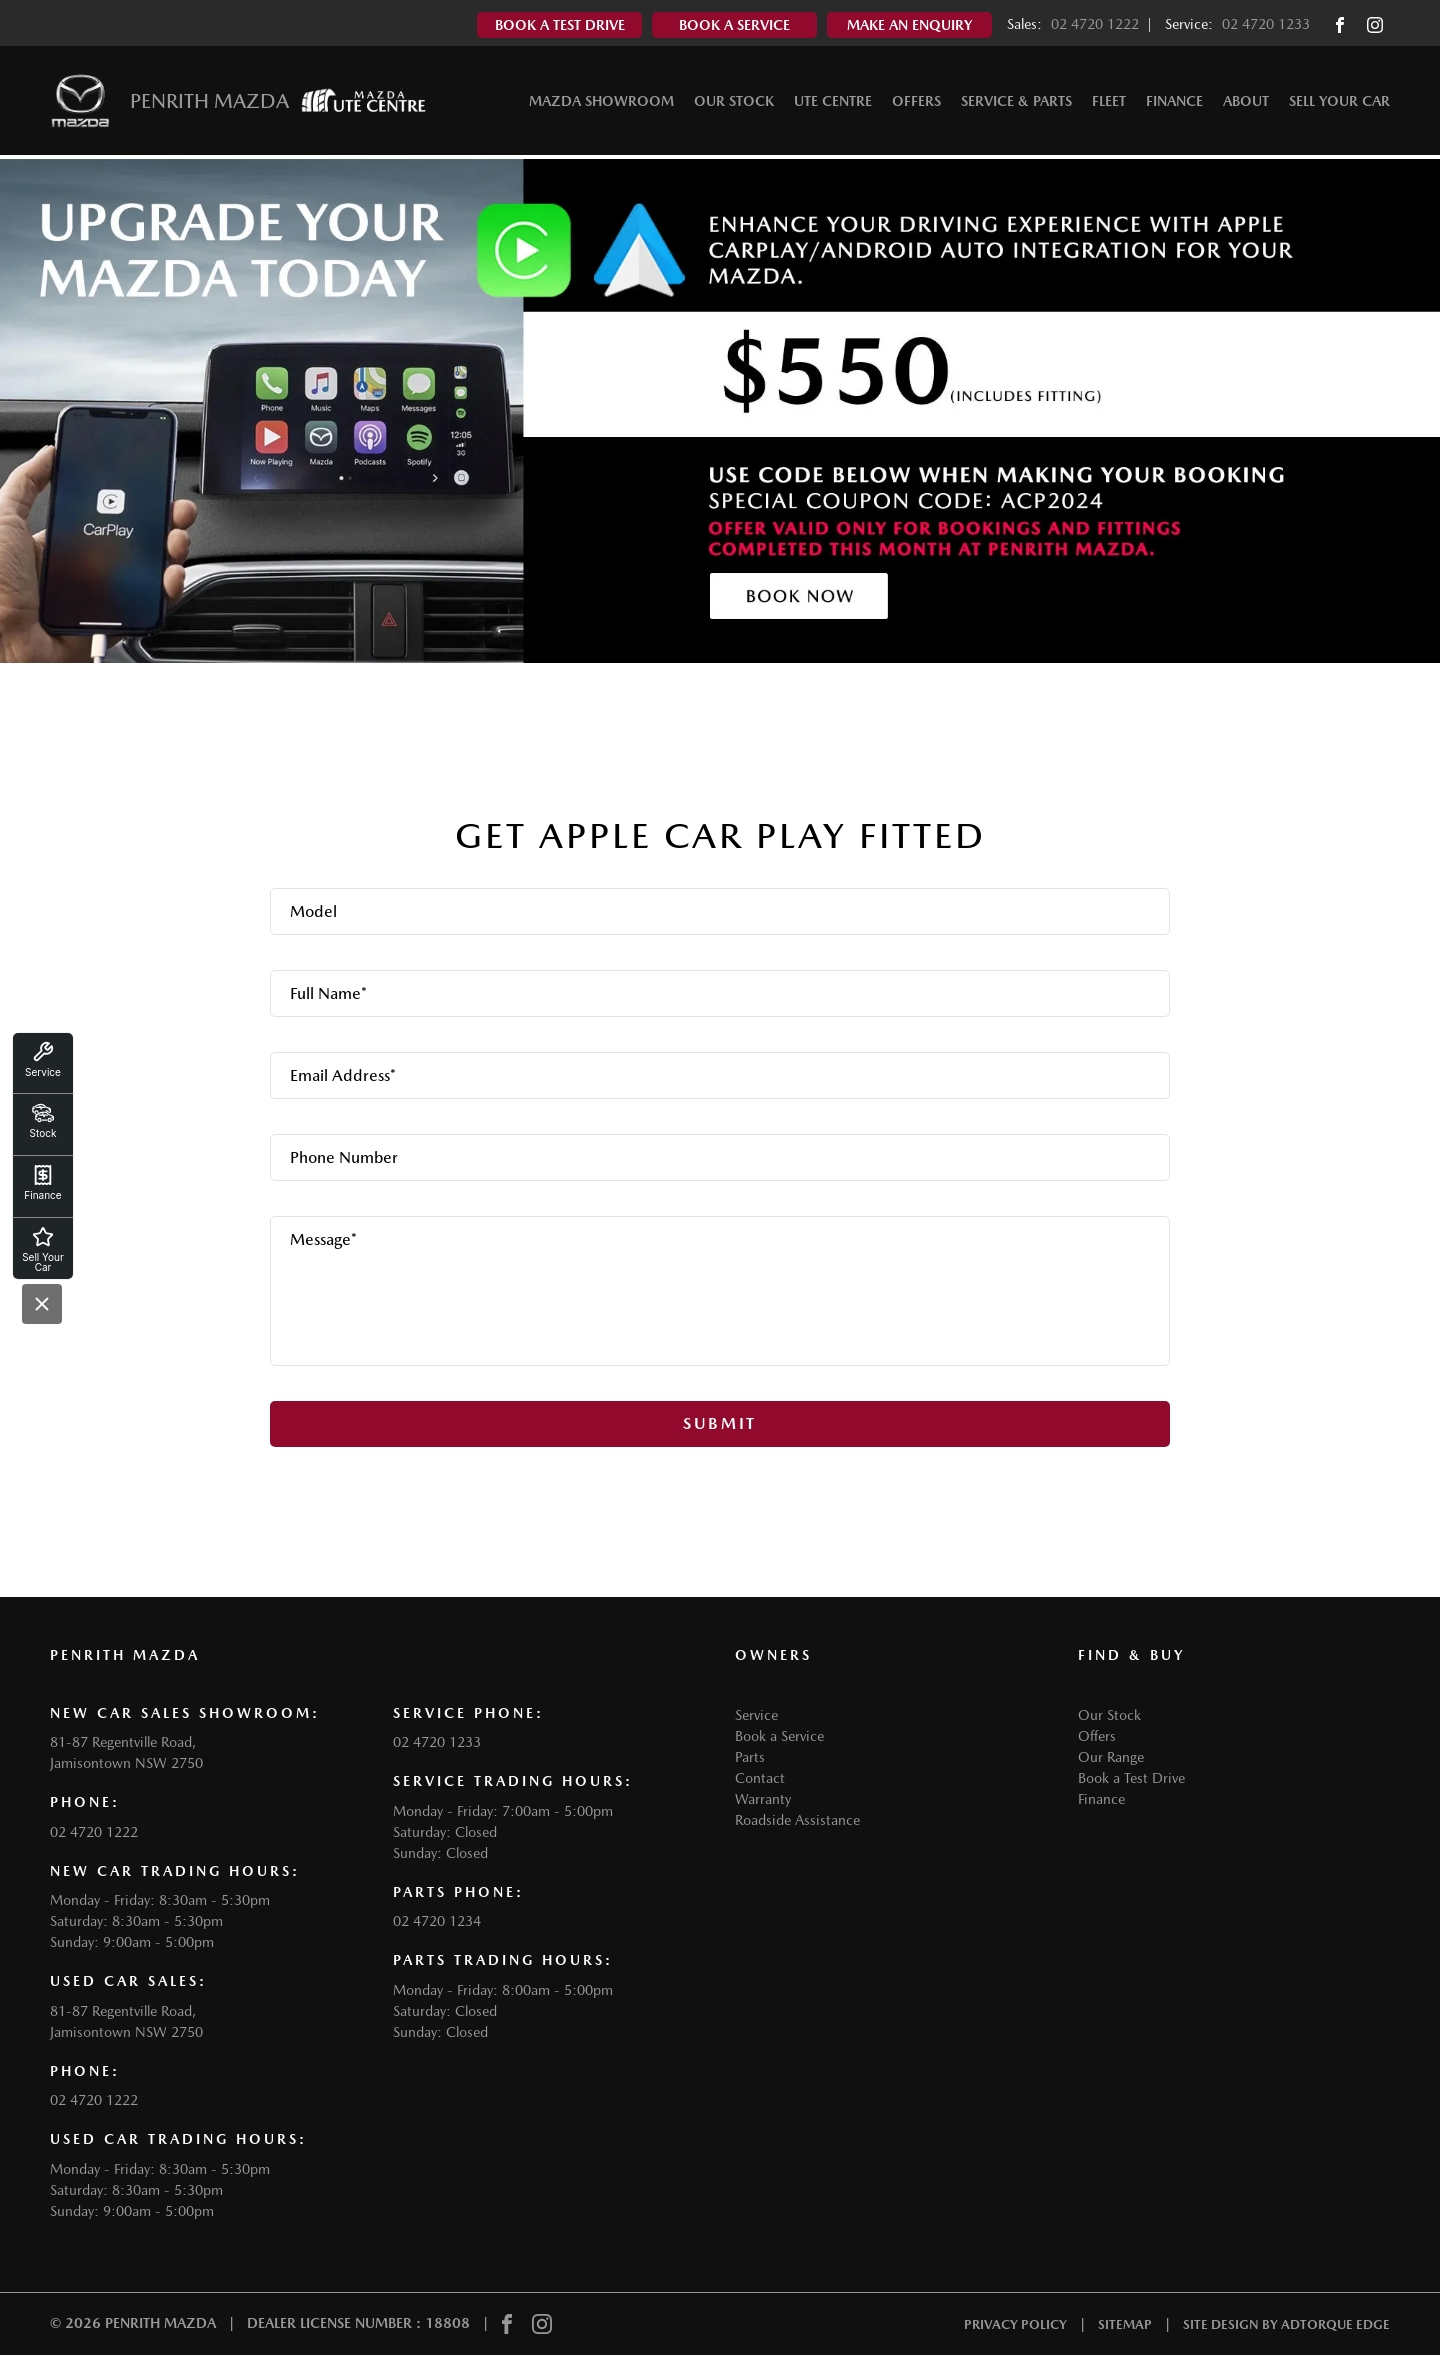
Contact (760, 1778)
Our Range (1111, 1757)
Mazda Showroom (601, 104)
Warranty (763, 1799)
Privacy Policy (1015, 2324)
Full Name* (328, 993)
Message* (323, 1239)
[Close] (42, 1304)
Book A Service (734, 25)
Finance (1174, 104)
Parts (750, 1757)
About (1246, 104)
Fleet (1109, 104)
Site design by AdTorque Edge (1286, 2324)
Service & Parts (1016, 104)
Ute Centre (833, 104)
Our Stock (734, 104)
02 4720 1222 (1095, 24)
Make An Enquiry (909, 25)
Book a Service (779, 1736)
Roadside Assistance (797, 1820)
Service (756, 1715)
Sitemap (1125, 2324)
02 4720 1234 (437, 1921)
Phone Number (344, 1157)
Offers (916, 104)
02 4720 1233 (1266, 24)
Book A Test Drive (560, 25)
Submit (720, 1423)
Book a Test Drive (1131, 1778)
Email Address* (343, 1075)
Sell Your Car (1339, 104)
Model (313, 911)
